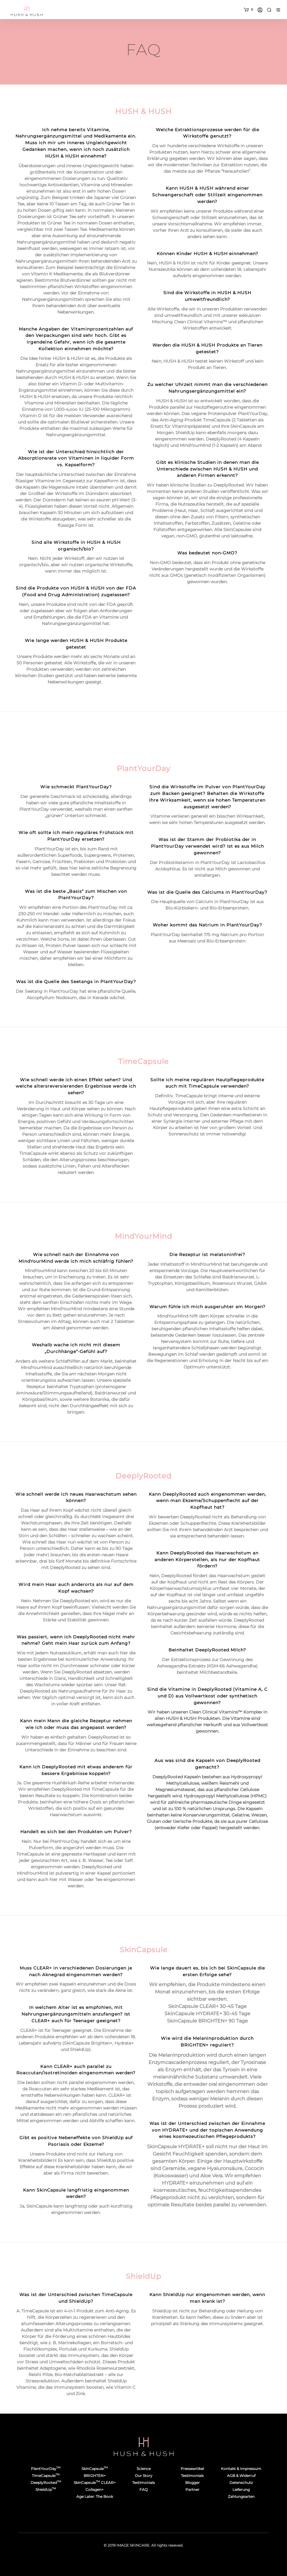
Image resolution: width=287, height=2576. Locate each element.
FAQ (143, 2489)
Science (144, 2468)
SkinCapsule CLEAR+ (95, 2482)
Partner (192, 2489)
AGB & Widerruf (241, 2475)
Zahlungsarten (241, 2496)
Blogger (192, 2482)
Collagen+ (94, 2489)
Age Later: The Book (94, 2496)
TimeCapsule (46, 2475)
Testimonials (143, 2482)
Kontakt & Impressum (241, 2468)
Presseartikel (192, 2468)
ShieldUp (45, 2489)
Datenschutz (241, 2482)
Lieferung (241, 2489)
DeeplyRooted (46, 2482)
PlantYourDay (46, 2468)
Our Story (143, 2475)
